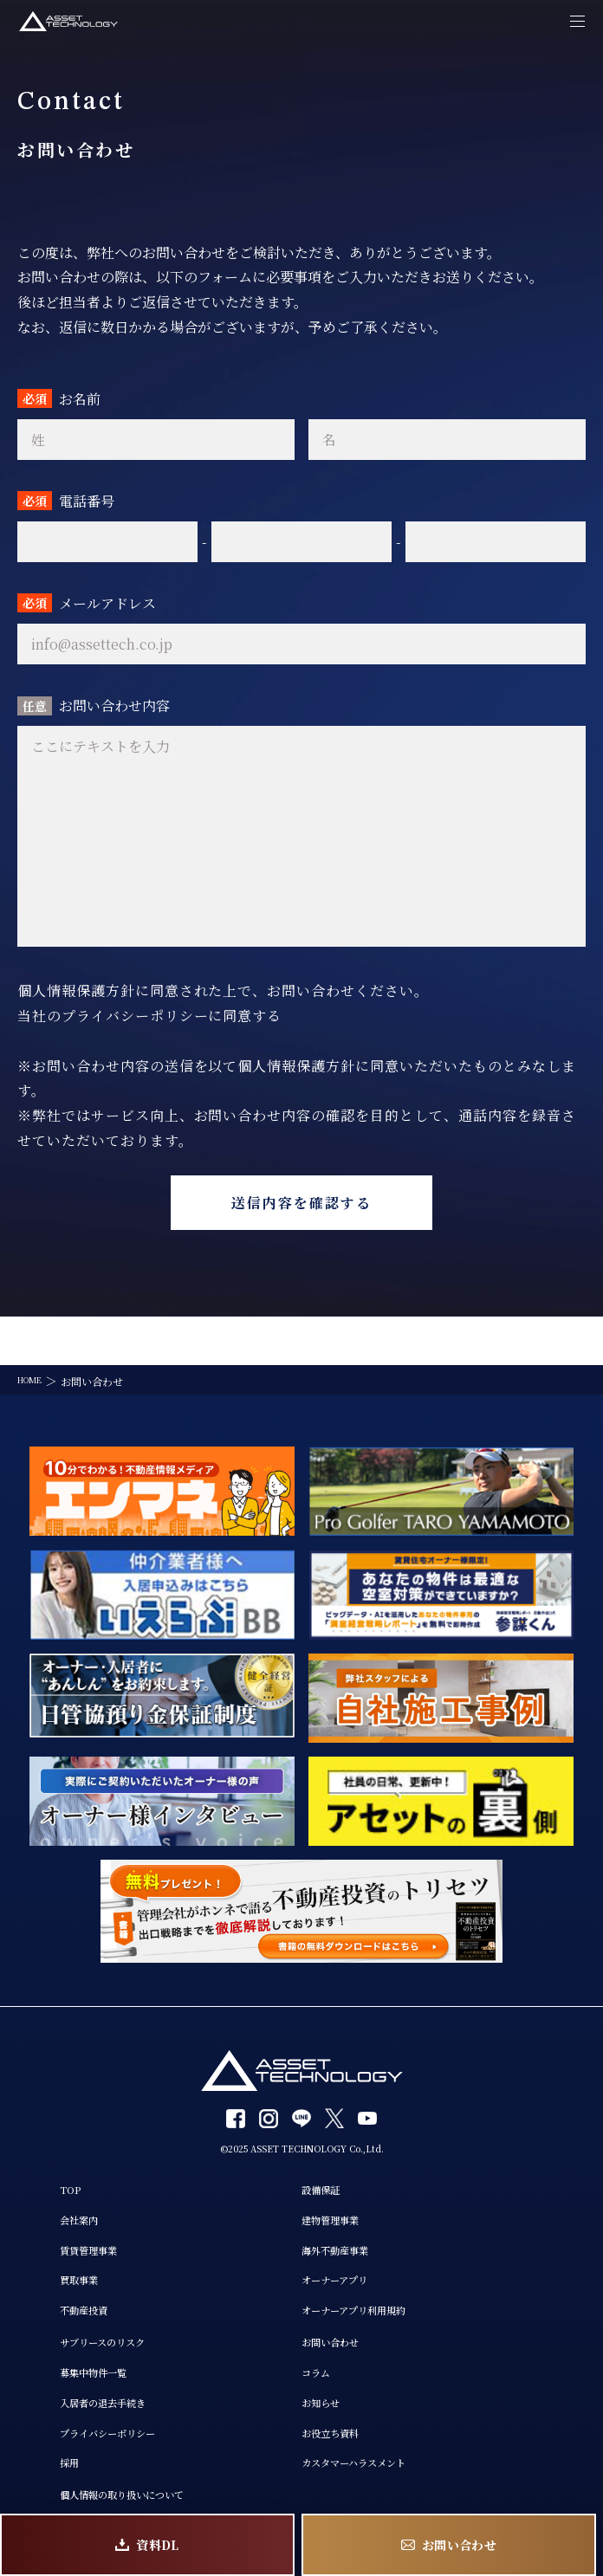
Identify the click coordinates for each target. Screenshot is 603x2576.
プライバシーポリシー (78, 2420)
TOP (29, 2148)
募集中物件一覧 (59, 2352)
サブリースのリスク (71, 2318)
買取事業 (41, 2249)
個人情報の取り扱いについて (96, 2489)
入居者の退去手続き (71, 2386)
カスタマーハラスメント (368, 2454)
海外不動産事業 (344, 2215)
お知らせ (326, 2386)
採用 (29, 2454)
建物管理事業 (338, 2182)
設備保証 (326, 2148)
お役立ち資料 (338, 2420)
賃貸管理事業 (53, 2215)
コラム (320, 2352)
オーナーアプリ (343, 2249)
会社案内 (41, 2182)
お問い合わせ (338, 2318)
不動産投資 (47, 2283)
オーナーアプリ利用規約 (367, 2283)
